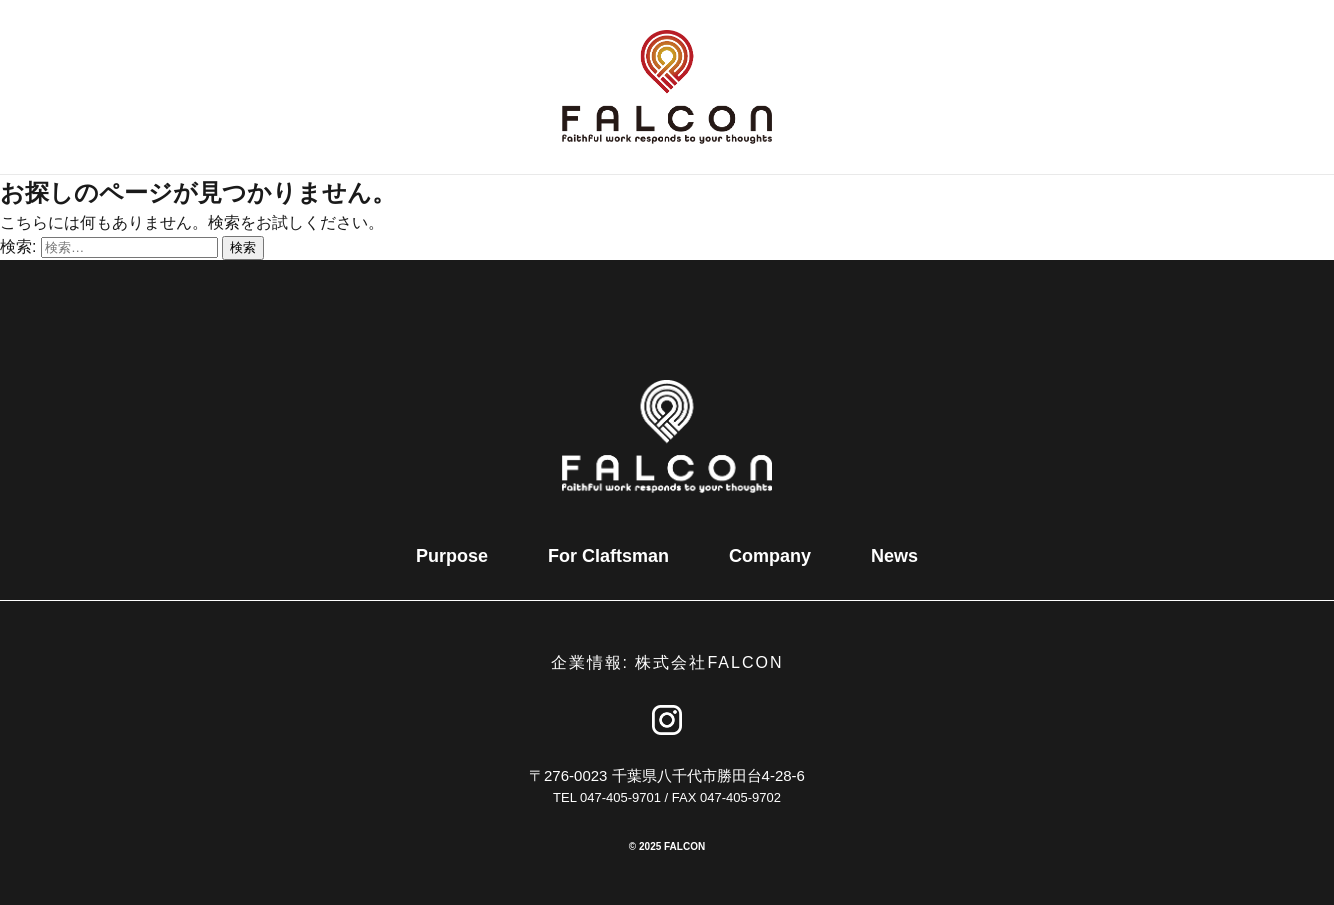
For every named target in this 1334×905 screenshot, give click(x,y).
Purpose (452, 556)
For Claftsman (608, 556)
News (894, 556)
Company (770, 556)
